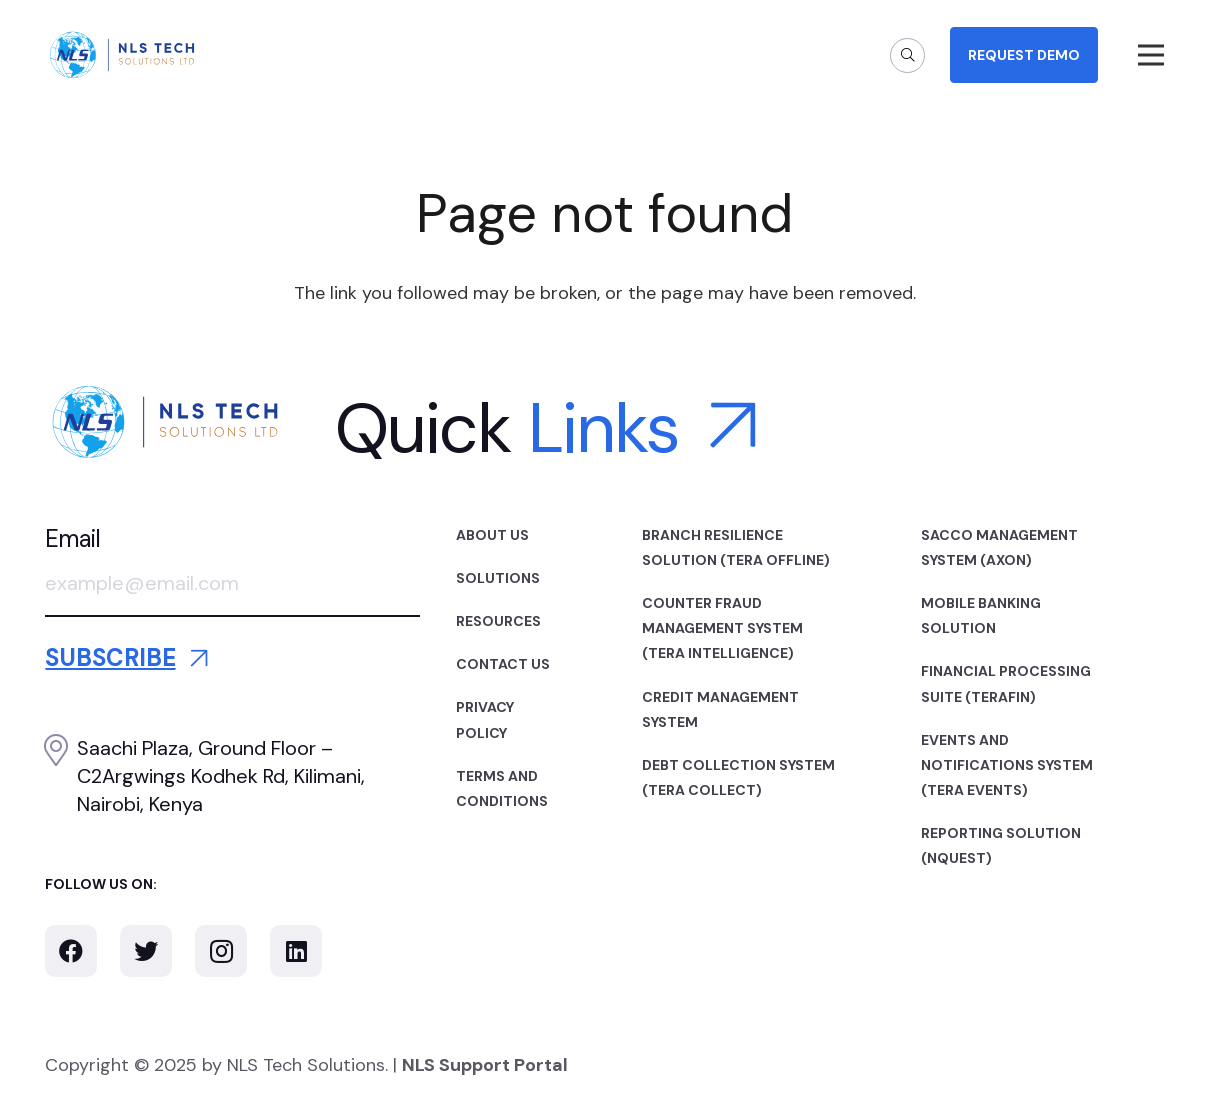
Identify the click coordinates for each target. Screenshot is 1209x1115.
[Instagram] (221, 951)
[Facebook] (71, 951)
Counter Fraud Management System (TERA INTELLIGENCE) (722, 628)
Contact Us (503, 664)
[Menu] (1151, 55)
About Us (492, 535)
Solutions (498, 578)
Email (72, 538)
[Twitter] (146, 951)
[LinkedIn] (296, 951)
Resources (498, 621)
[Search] (907, 55)
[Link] (122, 55)
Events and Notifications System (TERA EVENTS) (1007, 765)
